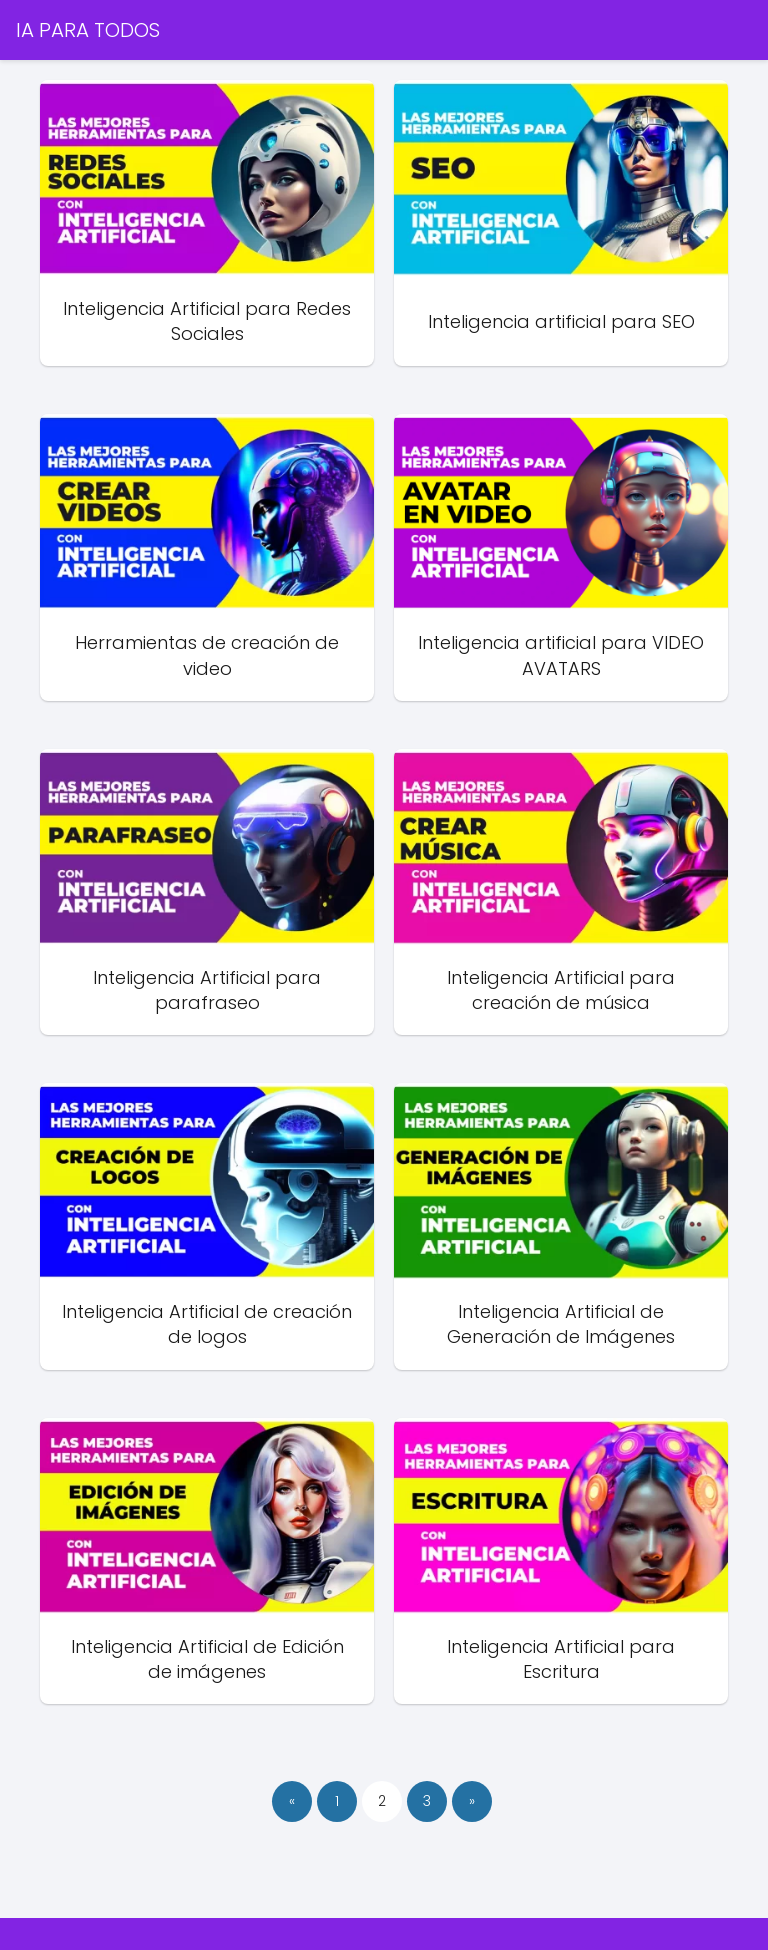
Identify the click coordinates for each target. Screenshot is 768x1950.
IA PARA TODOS (88, 30)
